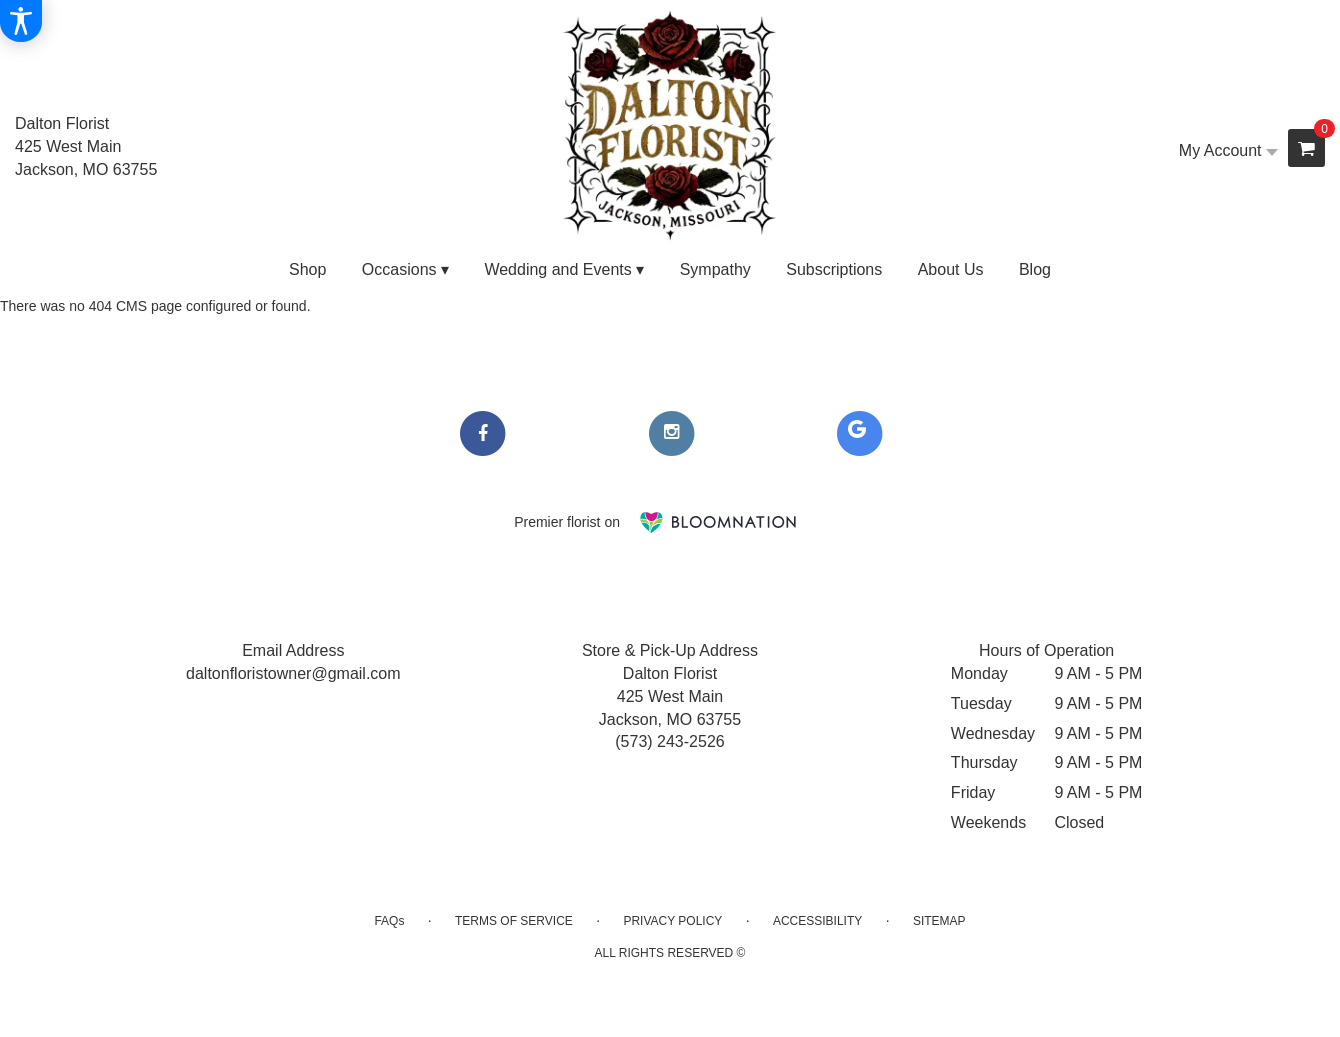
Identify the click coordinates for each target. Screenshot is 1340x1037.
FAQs (389, 921)
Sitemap (939, 921)
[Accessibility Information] (21, 21)
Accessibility (817, 921)
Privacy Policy (672, 921)
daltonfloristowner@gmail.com (293, 673)
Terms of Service (514, 921)
